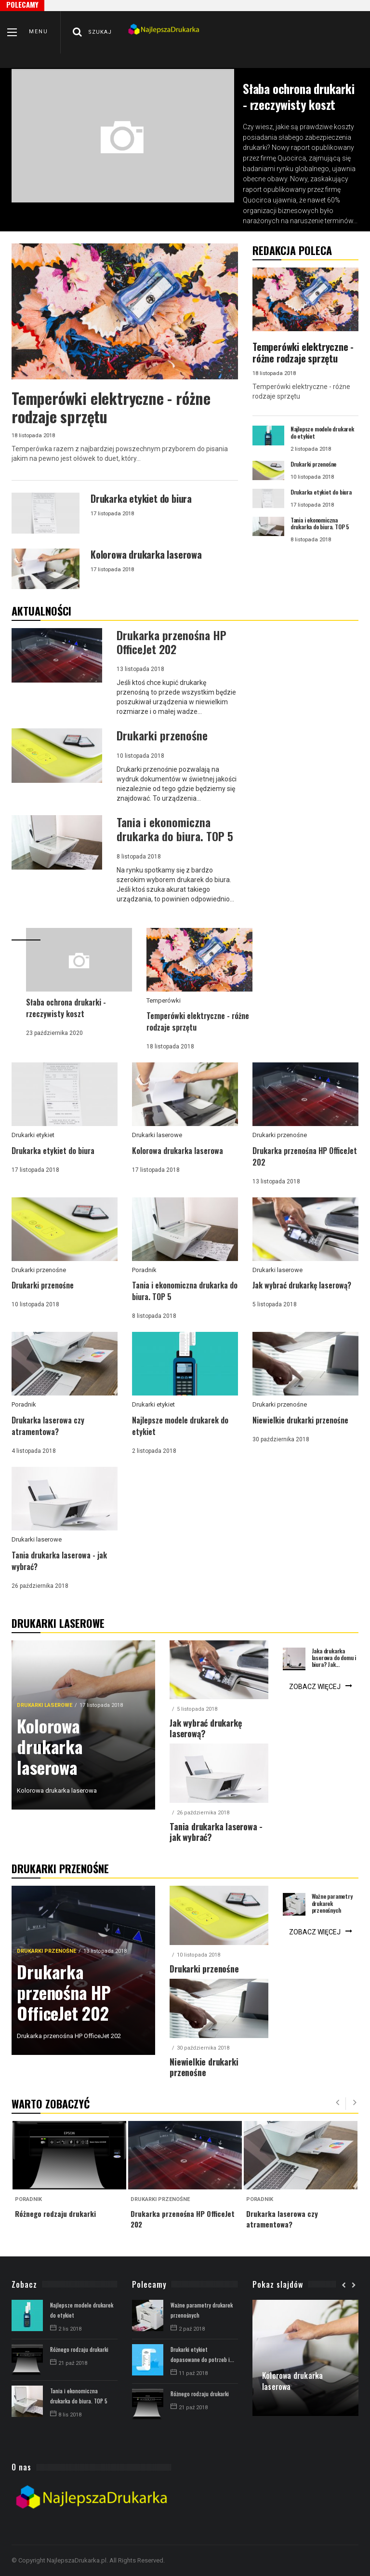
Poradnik (144, 1270)
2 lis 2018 (65, 2329)
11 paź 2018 (189, 2373)
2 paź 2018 (188, 2329)
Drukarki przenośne (279, 1135)
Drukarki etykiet (33, 1135)
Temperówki (163, 1000)
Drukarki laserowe (157, 1135)
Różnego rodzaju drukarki (79, 2349)
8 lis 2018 (65, 2415)
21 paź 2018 (68, 2363)
